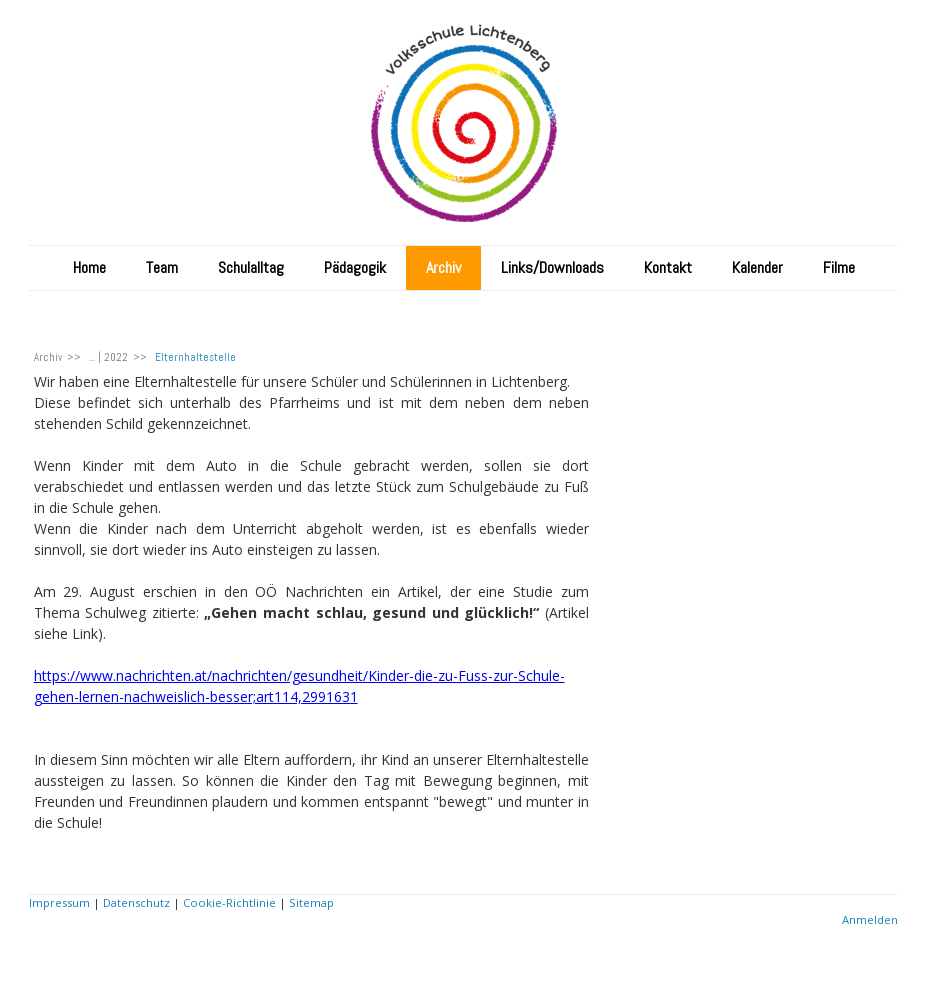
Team (162, 267)
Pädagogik (355, 267)
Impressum (59, 902)
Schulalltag (251, 267)
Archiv (443, 267)
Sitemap (311, 902)
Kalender (757, 267)
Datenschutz (136, 902)
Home (89, 267)
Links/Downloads (552, 267)
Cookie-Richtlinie (229, 902)
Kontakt (668, 267)
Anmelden (870, 919)
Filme (839, 267)
